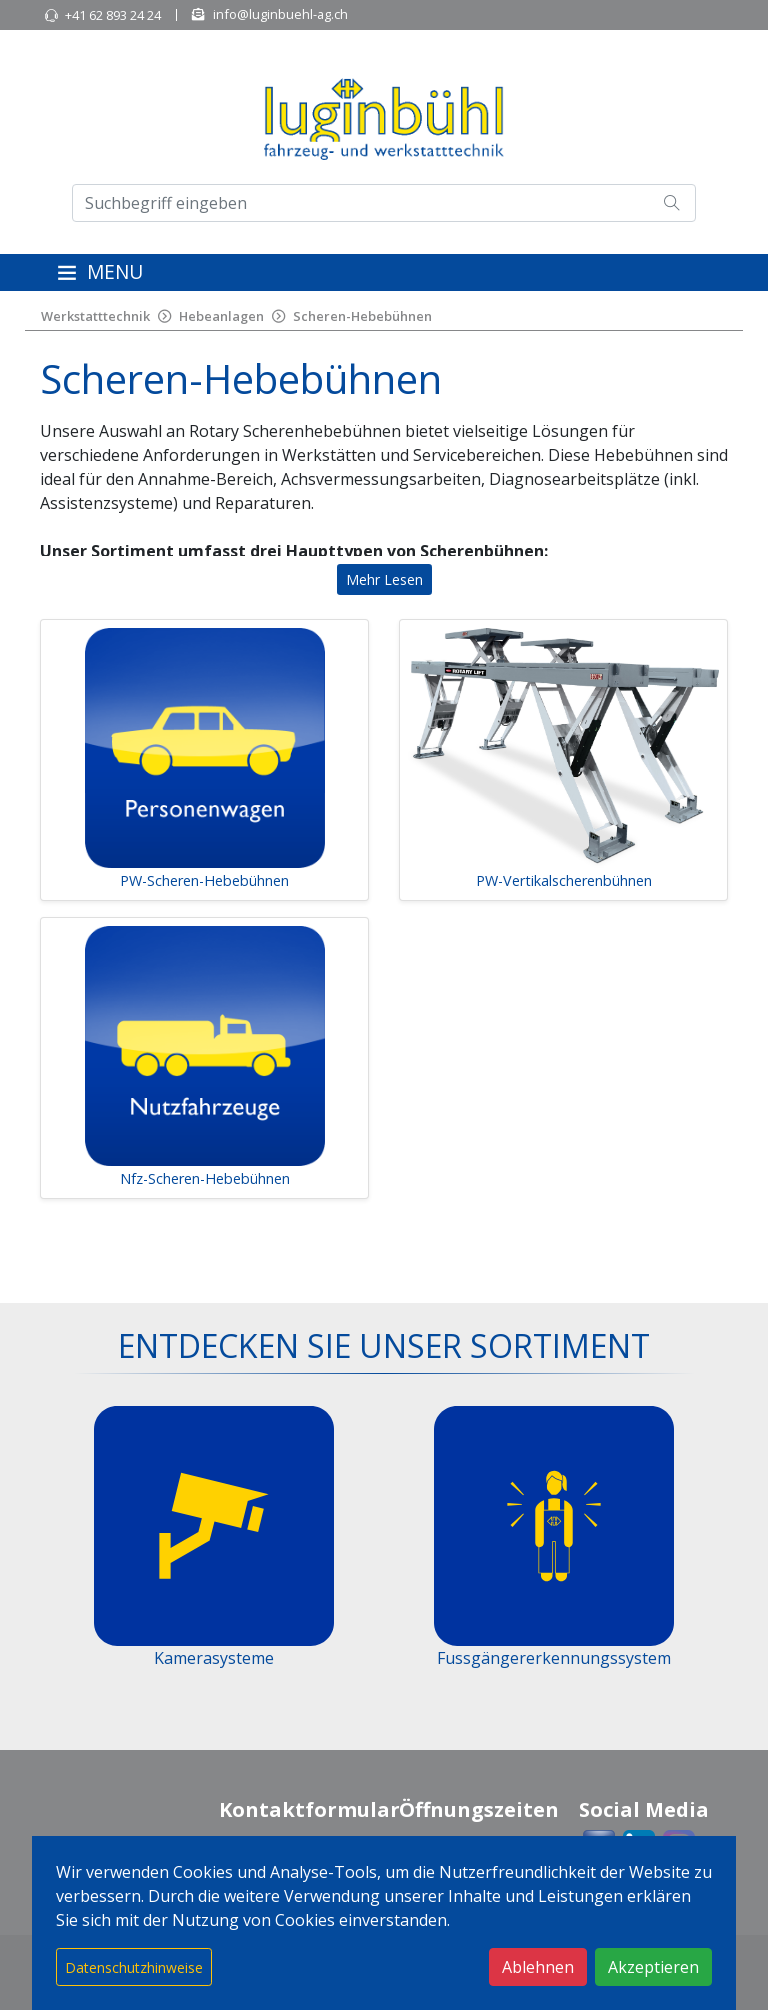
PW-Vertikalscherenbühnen (564, 880)
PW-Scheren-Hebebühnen (204, 880)
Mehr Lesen (384, 579)
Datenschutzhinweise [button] (134, 1967)
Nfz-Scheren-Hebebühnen (205, 1178)
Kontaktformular (309, 1809)
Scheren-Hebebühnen (362, 316)
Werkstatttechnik (95, 316)
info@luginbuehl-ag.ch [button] (280, 14)
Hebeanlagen (221, 316)
